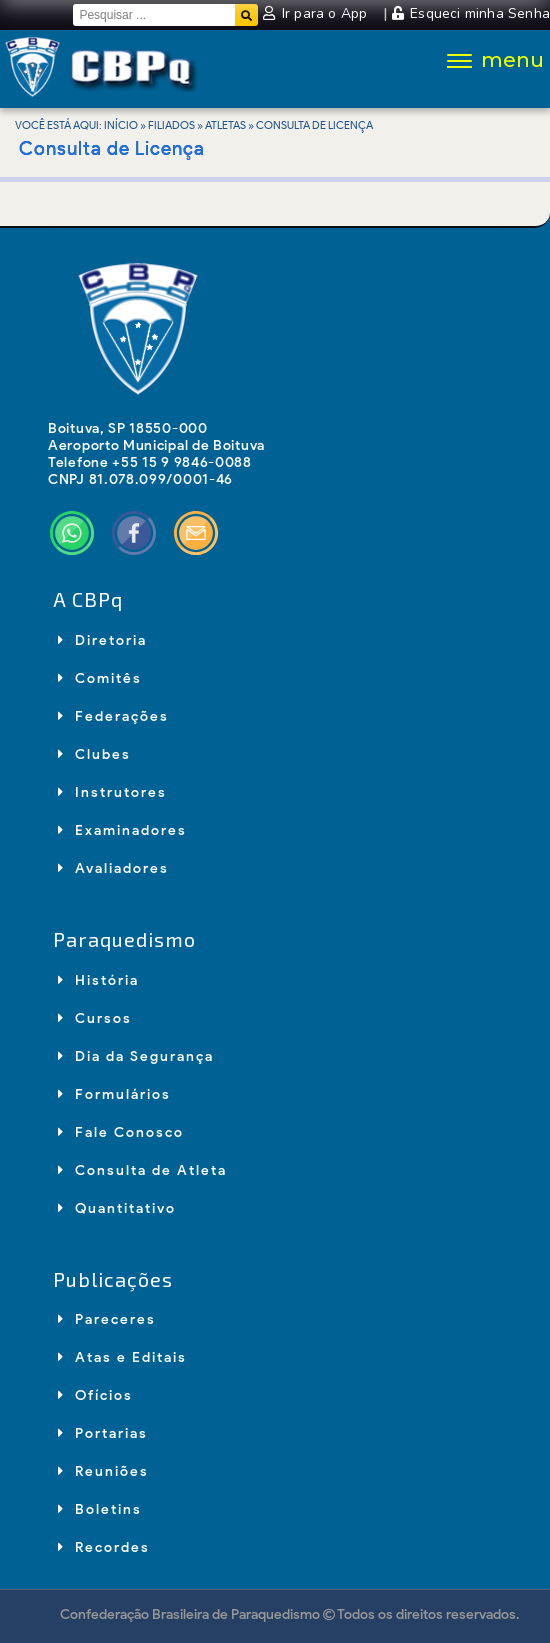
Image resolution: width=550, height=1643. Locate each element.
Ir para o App (317, 13)
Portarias (103, 1433)
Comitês (100, 678)
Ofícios (95, 1395)
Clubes (94, 754)
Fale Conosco (121, 1132)
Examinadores (122, 830)
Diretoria (102, 640)
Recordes (104, 1547)
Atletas (225, 125)
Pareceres (107, 1319)
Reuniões (103, 1471)
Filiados (171, 125)
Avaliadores (113, 868)
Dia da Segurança (136, 1056)
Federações (113, 716)
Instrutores (112, 792)
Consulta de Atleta (142, 1170)
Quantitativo (117, 1208)
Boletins (100, 1509)
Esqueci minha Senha (471, 13)
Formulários (114, 1094)
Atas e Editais (122, 1357)
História (98, 980)
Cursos (95, 1018)
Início (121, 125)
